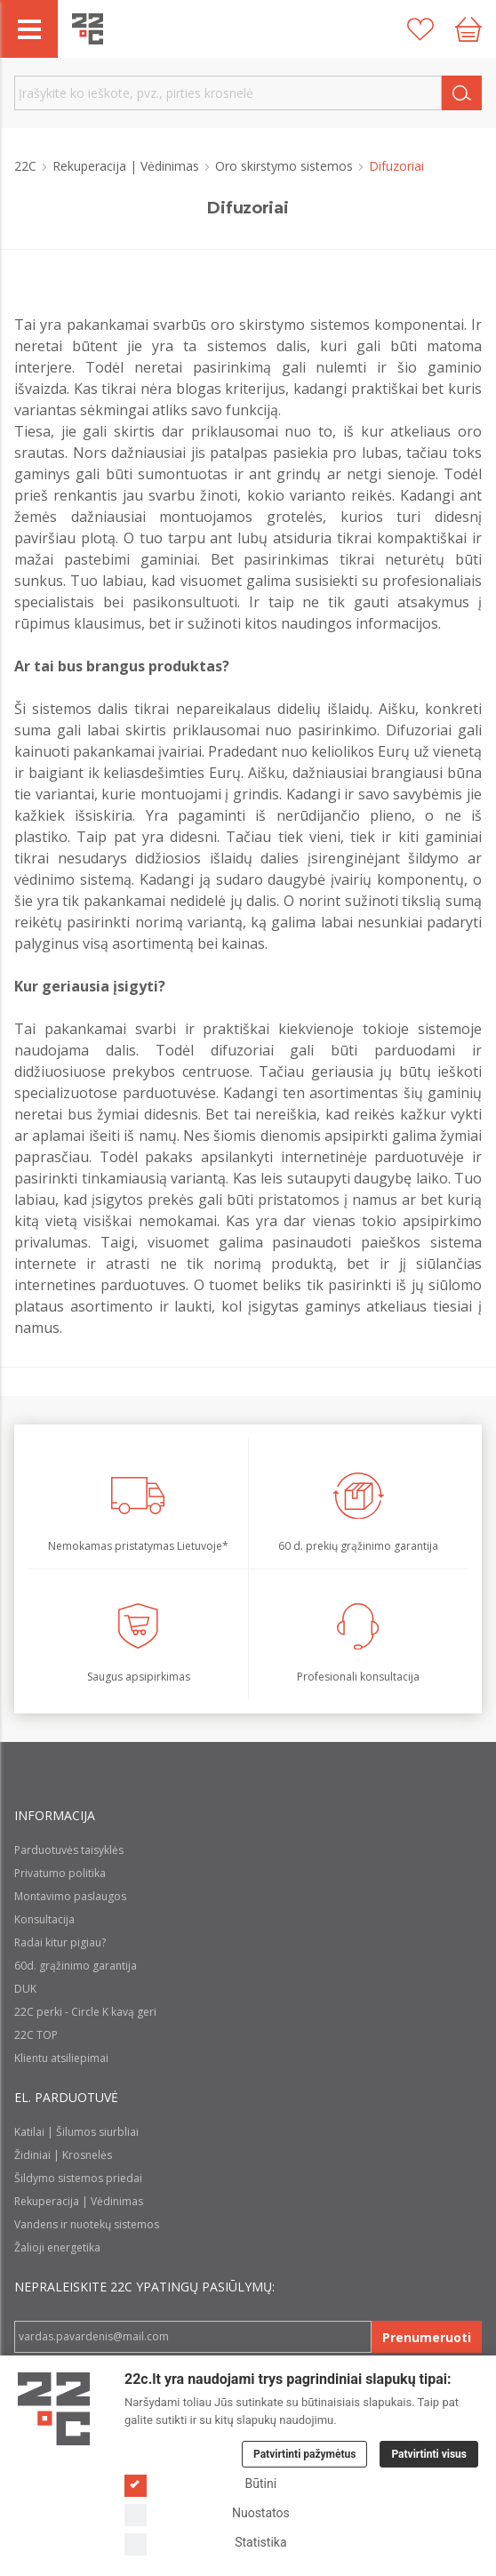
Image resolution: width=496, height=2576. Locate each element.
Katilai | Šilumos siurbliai (76, 2131)
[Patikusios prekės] (420, 29)
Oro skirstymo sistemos (285, 165)
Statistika (205, 2542)
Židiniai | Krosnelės (63, 2155)
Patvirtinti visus (429, 2454)
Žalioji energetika (57, 2247)
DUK (25, 1988)
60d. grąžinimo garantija (75, 1965)
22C (27, 165)
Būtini (200, 2484)
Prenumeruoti (426, 2337)
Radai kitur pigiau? (60, 1942)
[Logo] (54, 2408)
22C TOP (36, 2034)
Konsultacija (44, 1919)
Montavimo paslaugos (70, 1896)
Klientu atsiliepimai (61, 2058)
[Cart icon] (468, 29)
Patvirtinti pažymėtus (304, 2454)
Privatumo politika (60, 1873)
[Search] (462, 93)
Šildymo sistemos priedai (78, 2178)
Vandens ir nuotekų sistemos (86, 2224)
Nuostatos (207, 2513)
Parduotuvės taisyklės (69, 1850)
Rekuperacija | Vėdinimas (127, 165)
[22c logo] (87, 28)
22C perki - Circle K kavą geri (85, 2011)
